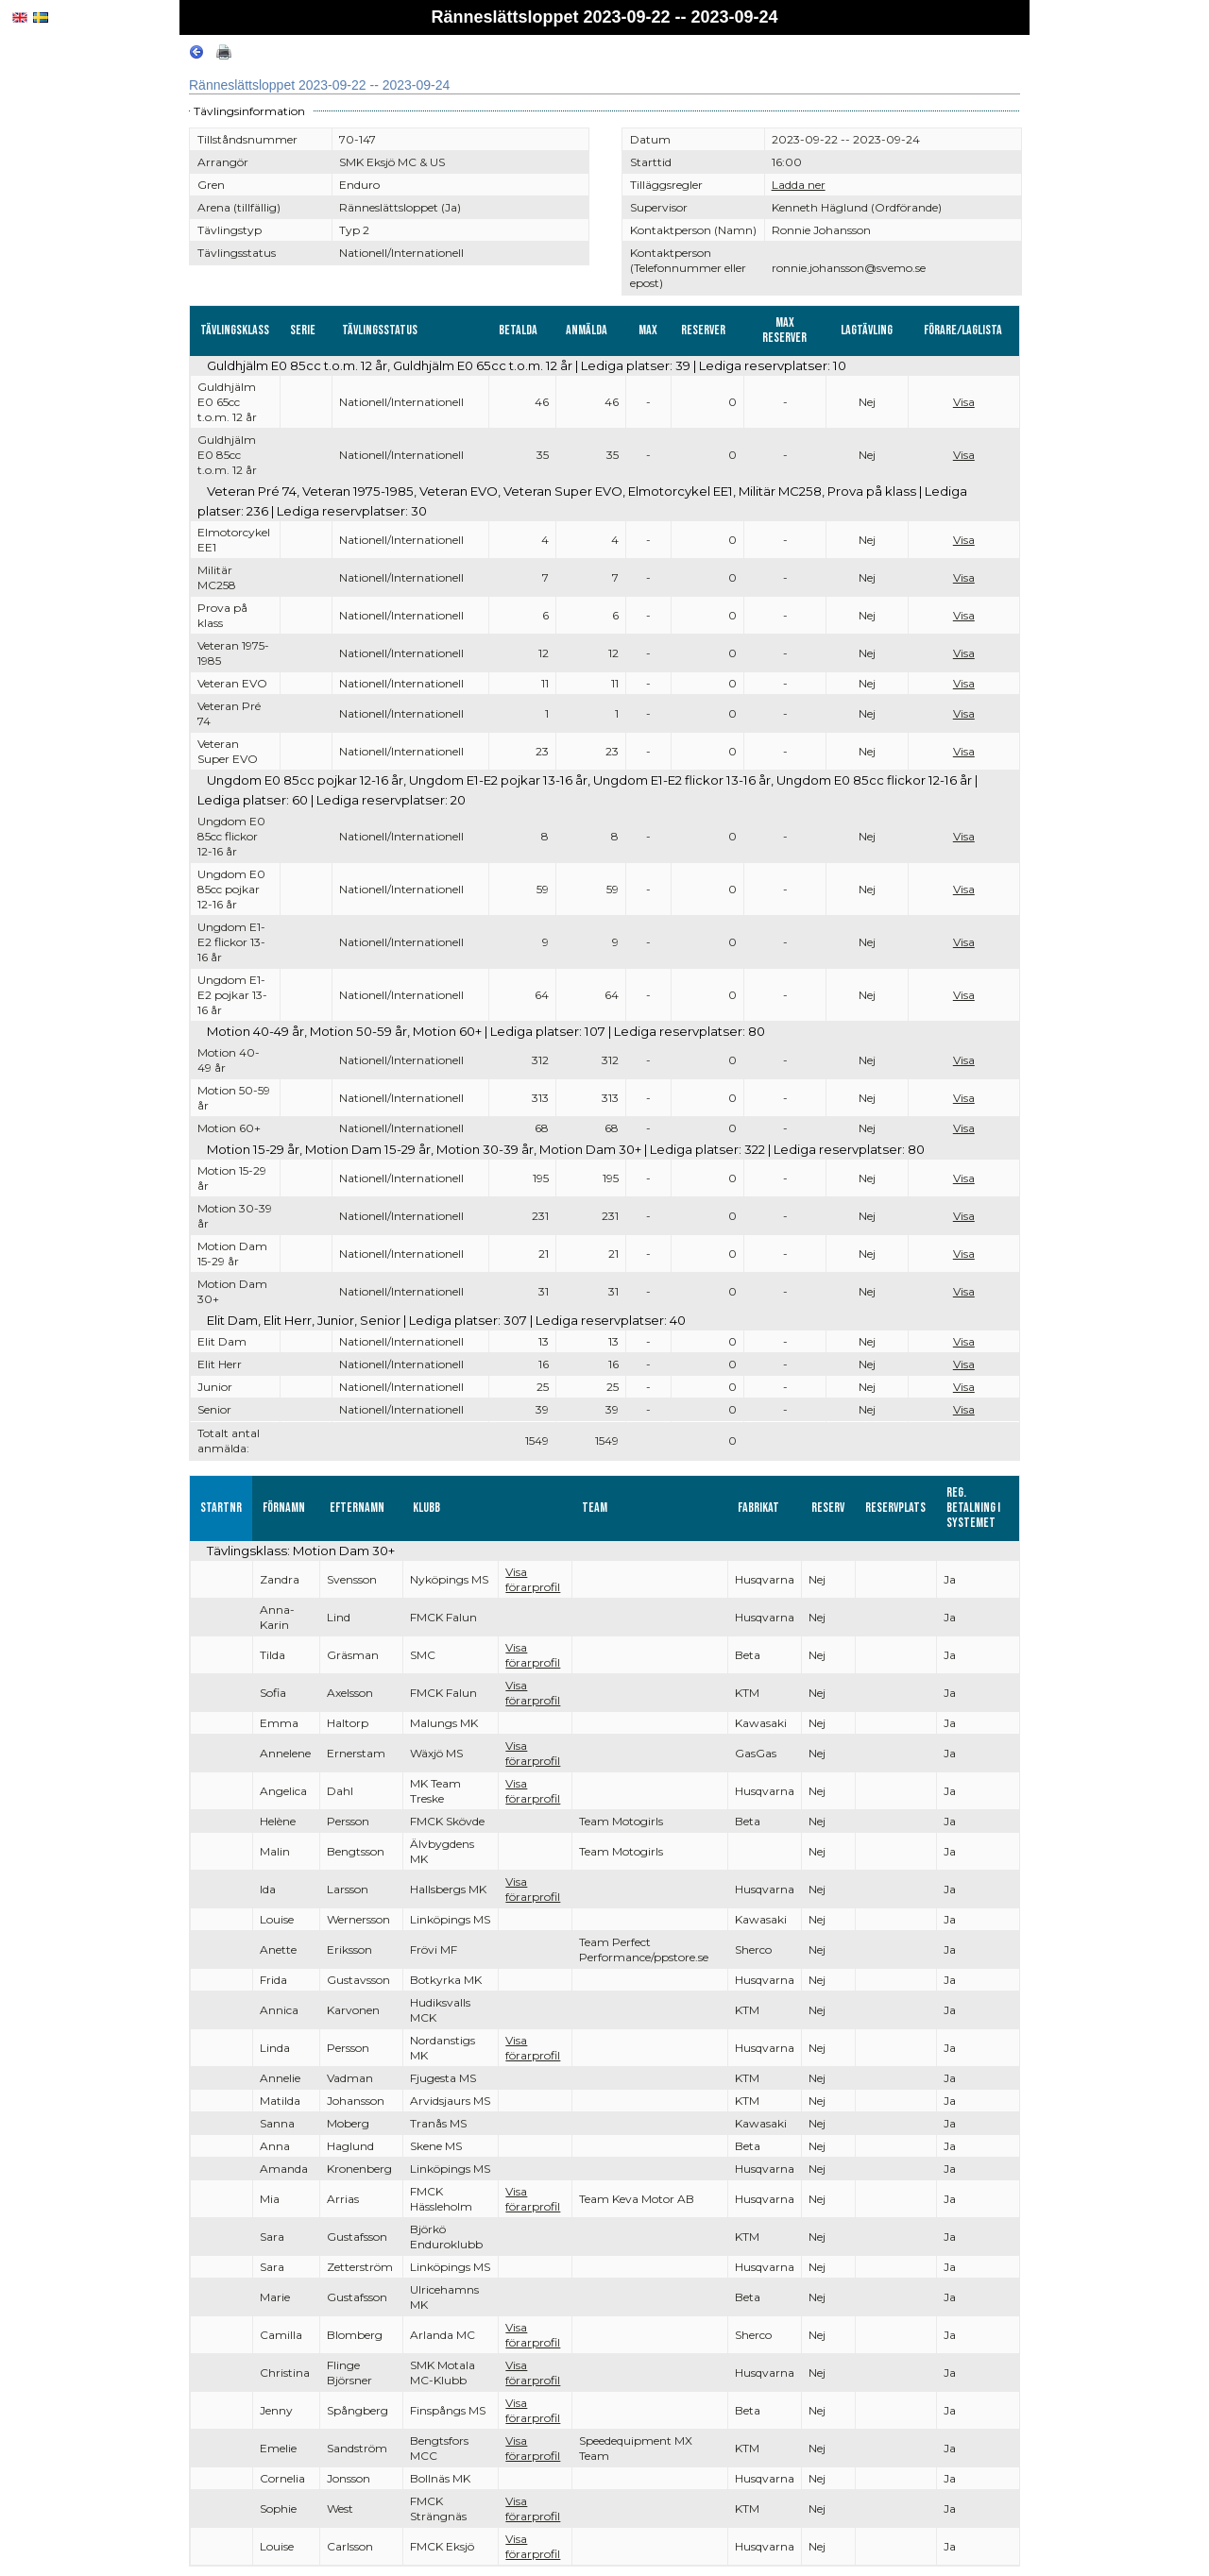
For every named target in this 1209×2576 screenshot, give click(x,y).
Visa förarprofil (532, 1579)
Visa (964, 402)
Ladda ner (799, 185)
